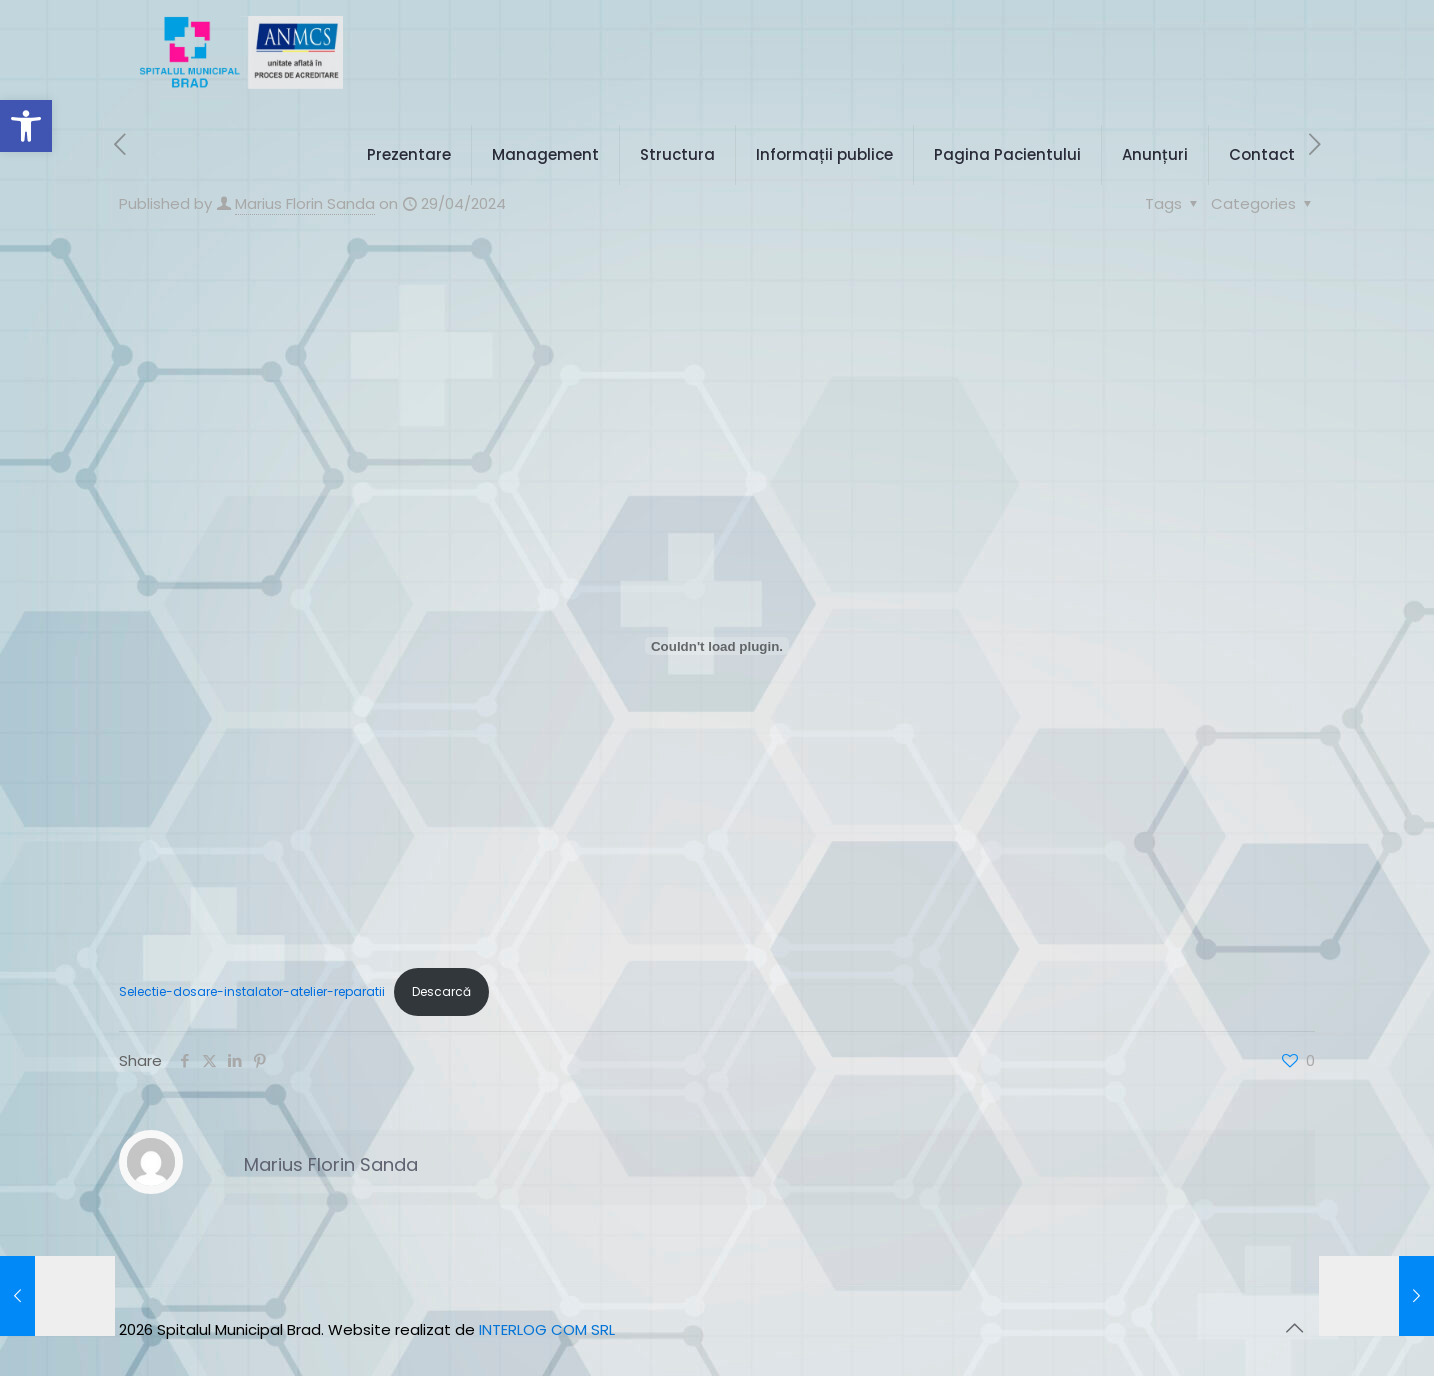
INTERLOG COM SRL (547, 1329)
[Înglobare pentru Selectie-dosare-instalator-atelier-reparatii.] (717, 646)
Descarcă (441, 991)
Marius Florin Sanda (331, 1164)
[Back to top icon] (1294, 1328)
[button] (26, 126)
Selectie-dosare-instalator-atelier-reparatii (252, 991)
